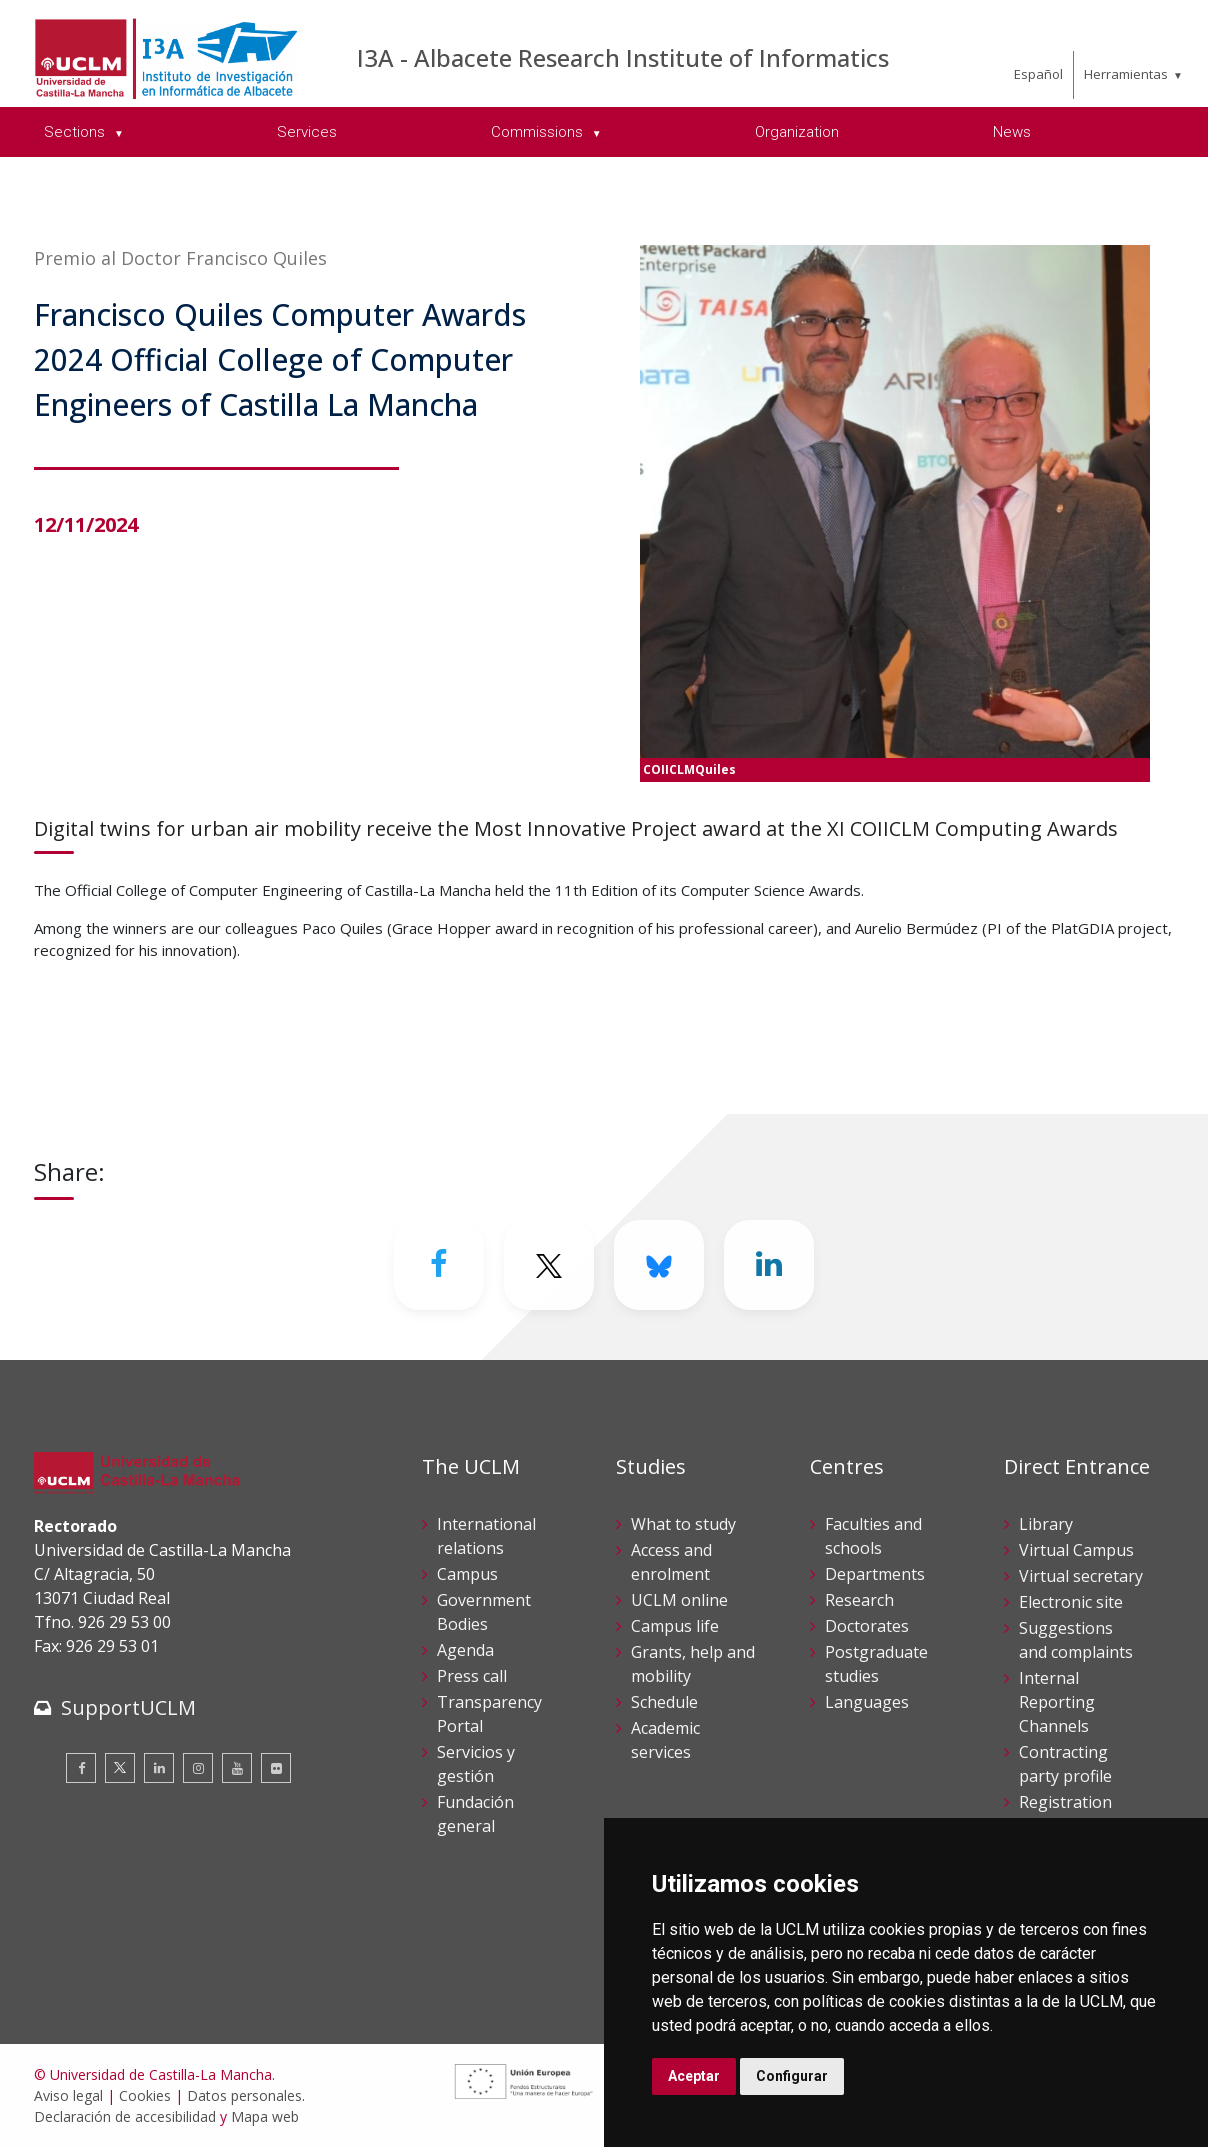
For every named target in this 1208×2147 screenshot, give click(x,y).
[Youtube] (237, 1768)
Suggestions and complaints (1076, 1640)
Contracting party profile (1065, 1764)
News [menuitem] (1012, 132)
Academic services (665, 1740)
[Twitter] (549, 1265)
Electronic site (1071, 1602)
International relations (486, 1536)
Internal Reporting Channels (1057, 1702)
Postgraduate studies (876, 1664)
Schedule (664, 1702)
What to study (683, 1524)
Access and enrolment (671, 1562)
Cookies (145, 2095)
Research (859, 1600)
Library (1046, 1524)
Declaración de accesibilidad (125, 2116)
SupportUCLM (128, 1707)
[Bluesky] (659, 1265)
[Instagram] (198, 1768)
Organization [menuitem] (797, 132)
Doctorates (867, 1626)
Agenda (465, 1650)
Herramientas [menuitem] (1126, 74)
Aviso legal (68, 2095)
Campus (467, 1574)
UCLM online (679, 1600)
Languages (867, 1702)
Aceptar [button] (694, 2076)
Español (1038, 74)
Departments (875, 1574)
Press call (472, 1676)
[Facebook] (439, 1265)
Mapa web (265, 2116)
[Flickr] (276, 1768)
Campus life (675, 1626)
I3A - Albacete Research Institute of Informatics (623, 57)
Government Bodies (484, 1612)
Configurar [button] (792, 2076)
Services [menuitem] (307, 132)
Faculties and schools (873, 1536)
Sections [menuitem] (76, 132)
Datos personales (244, 2095)
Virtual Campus (1076, 1550)
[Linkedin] (769, 1265)
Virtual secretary (1081, 1576)
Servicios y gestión (476, 1764)
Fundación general (475, 1814)
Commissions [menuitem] (539, 132)
